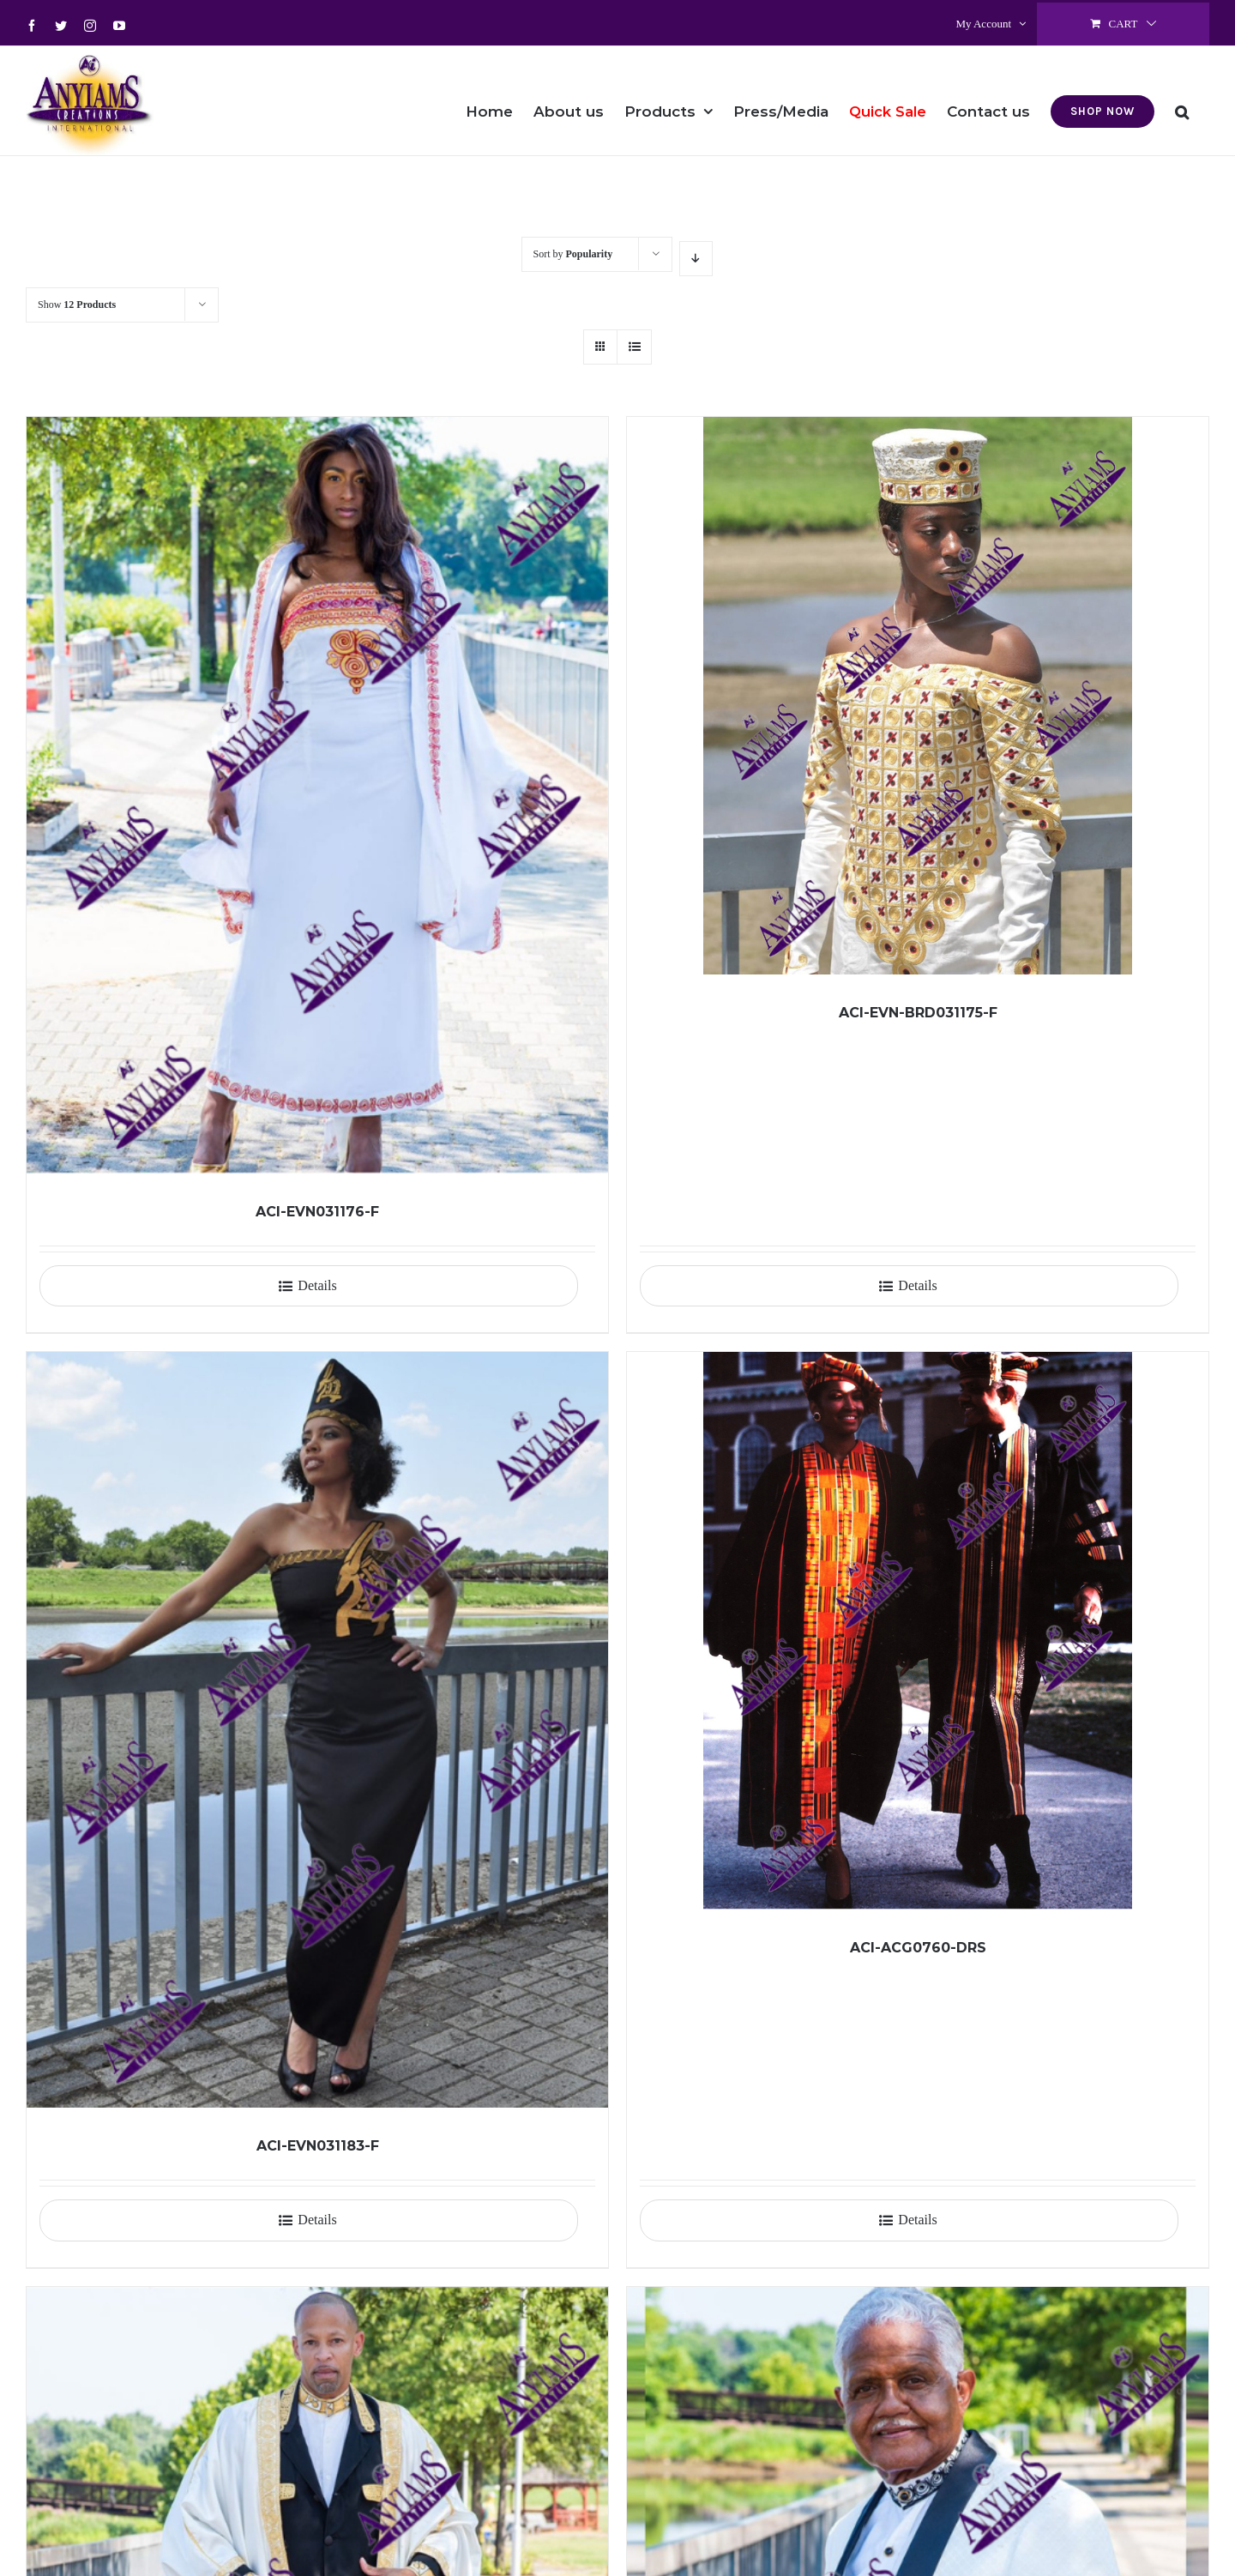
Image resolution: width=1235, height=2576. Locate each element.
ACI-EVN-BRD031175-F (918, 1012)
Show (77, 305)
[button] (1182, 100)
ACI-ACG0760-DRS (918, 1948)
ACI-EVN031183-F (317, 2146)
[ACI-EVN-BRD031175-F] (917, 695)
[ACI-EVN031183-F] (317, 1730)
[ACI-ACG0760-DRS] (917, 1630)
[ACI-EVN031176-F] (317, 795)
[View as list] (634, 347)
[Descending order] (696, 258)
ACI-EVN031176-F (317, 1212)
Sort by (573, 254)
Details (317, 1285)
